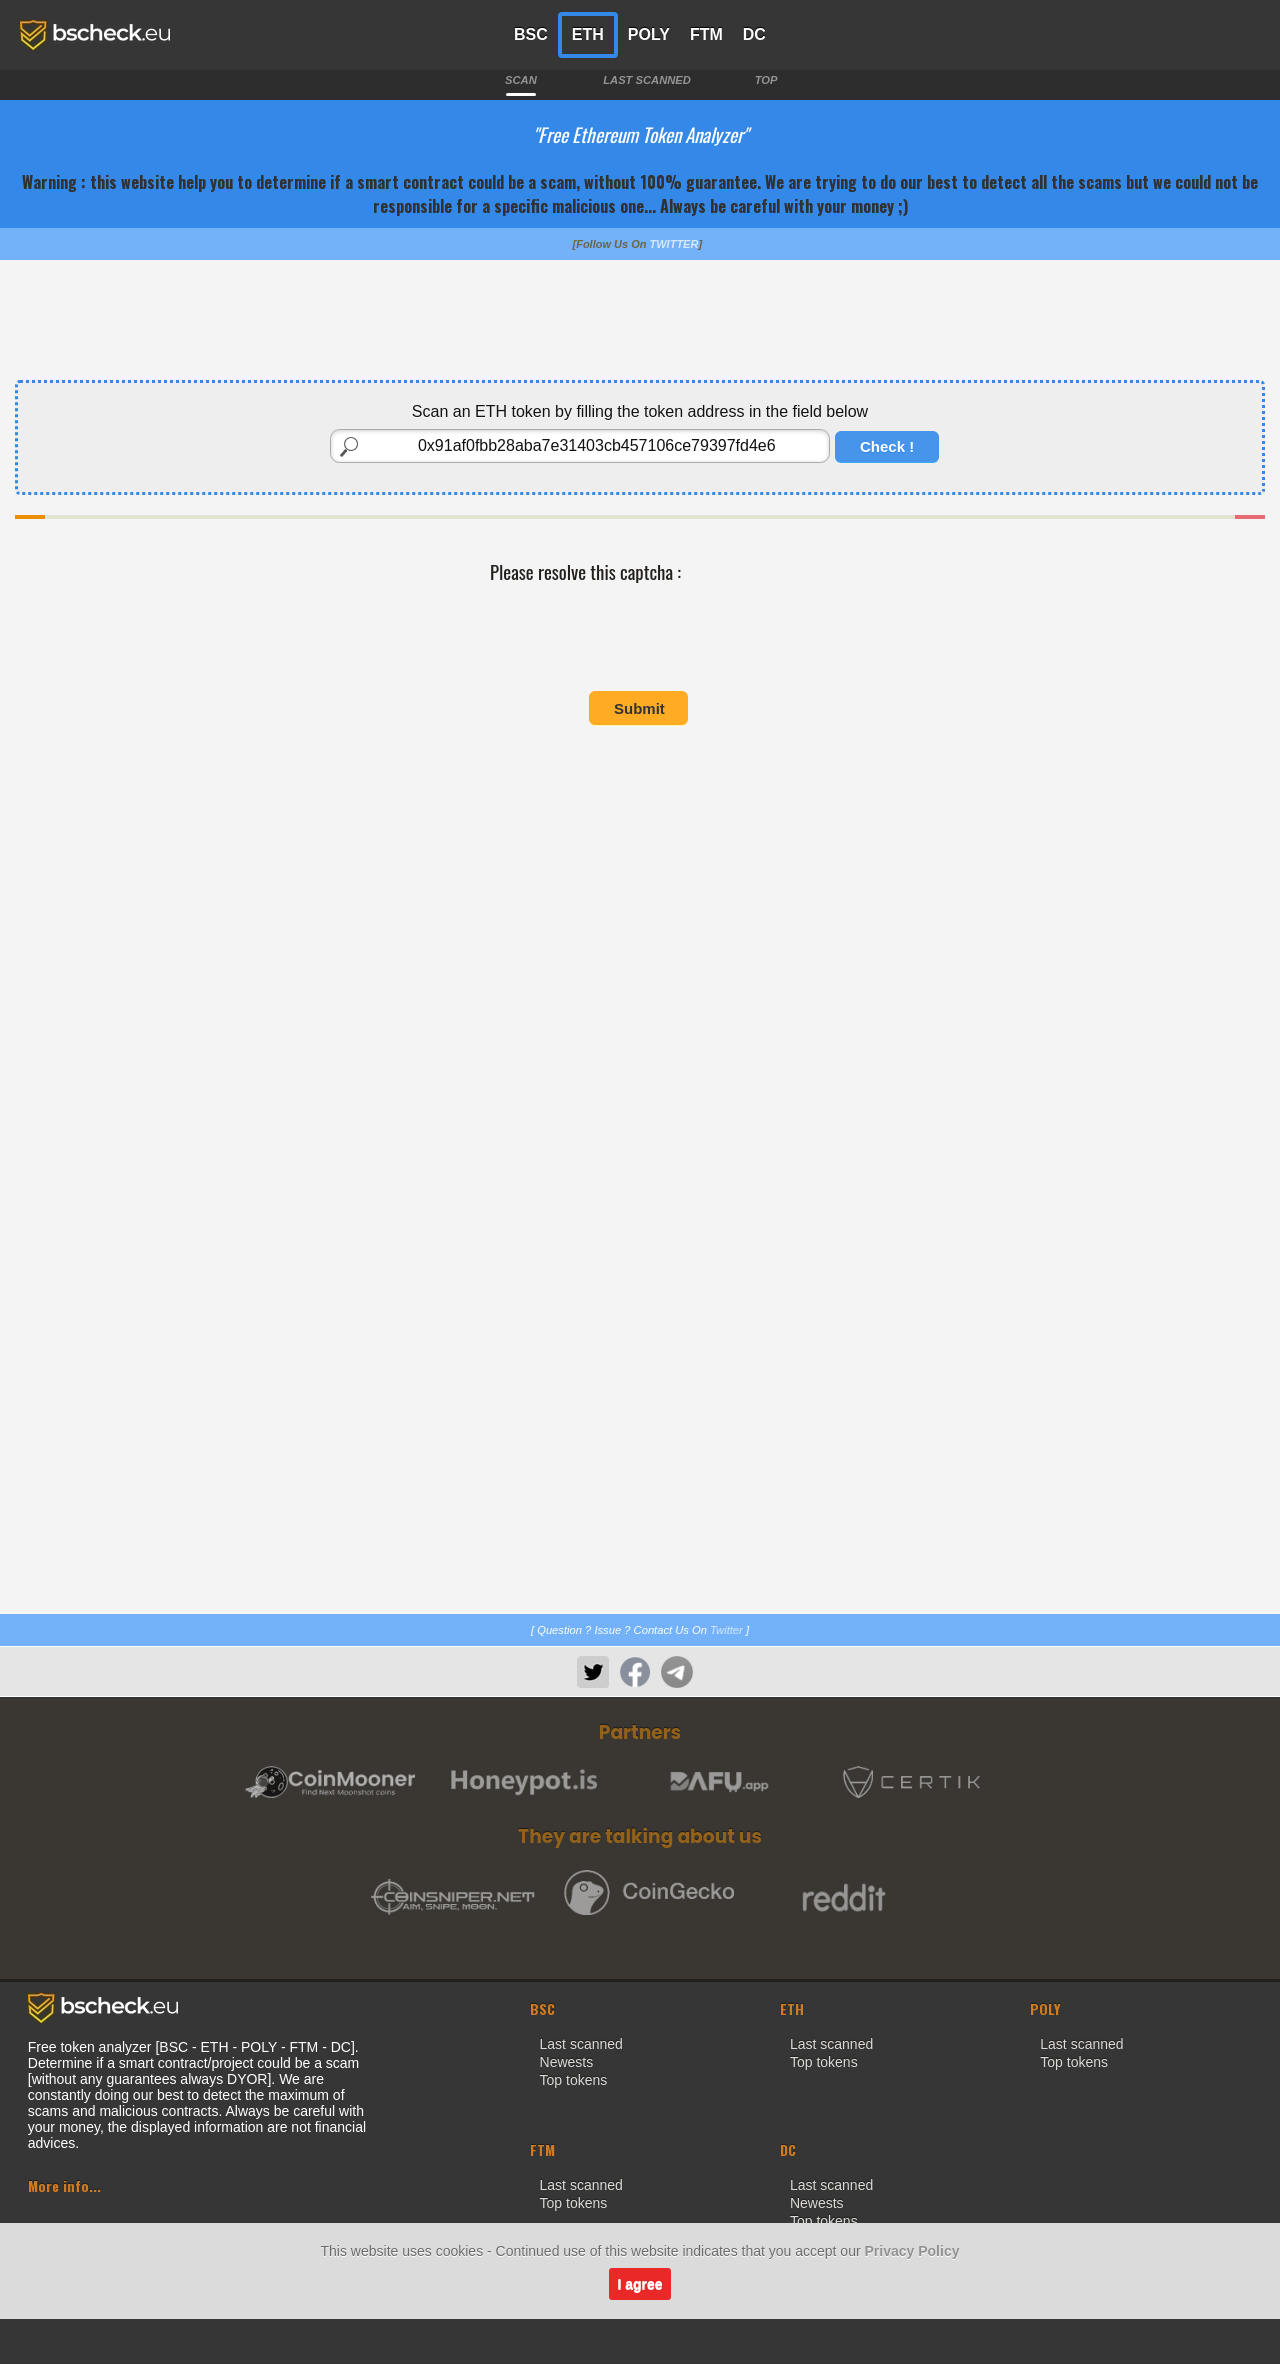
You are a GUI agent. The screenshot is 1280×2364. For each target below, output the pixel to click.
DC (754, 34)
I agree (639, 2284)
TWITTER (674, 244)
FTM (706, 34)
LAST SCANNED (647, 80)
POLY (649, 34)
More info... (64, 2185)
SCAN (521, 80)
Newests (567, 2062)
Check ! (887, 446)
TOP (766, 80)
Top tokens (574, 2080)
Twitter (726, 1630)
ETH (588, 34)
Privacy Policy (912, 2251)
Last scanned (581, 2044)
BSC (531, 34)
